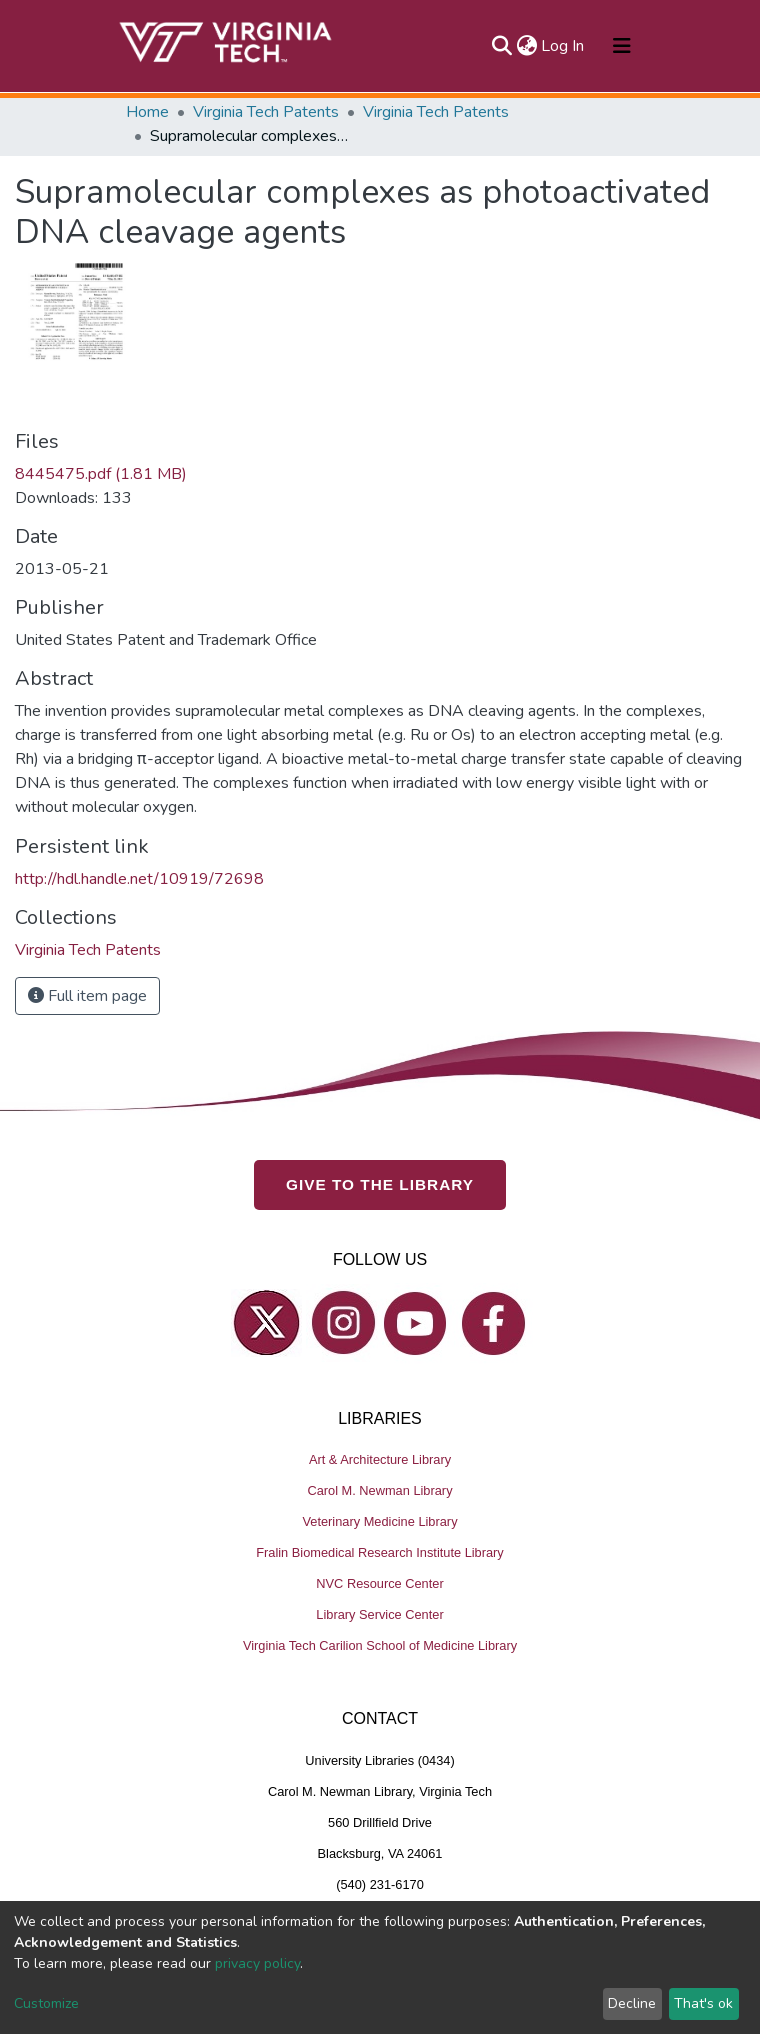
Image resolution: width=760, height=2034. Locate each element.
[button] (526, 46)
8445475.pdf (101, 474)
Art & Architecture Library (380, 1459)
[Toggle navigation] (622, 46)
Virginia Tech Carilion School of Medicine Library (380, 1645)
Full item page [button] (87, 996)
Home (147, 112)
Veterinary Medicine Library (379, 1521)
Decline (632, 2003)
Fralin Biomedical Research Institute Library (380, 1552)
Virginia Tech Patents (266, 112)
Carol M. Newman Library (379, 1490)
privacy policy (257, 1963)
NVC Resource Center (379, 1583)
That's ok (703, 2003)
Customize (46, 2003)
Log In (563, 46)
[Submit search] (501, 46)
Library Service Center (379, 1614)
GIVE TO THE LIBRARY (380, 1184)
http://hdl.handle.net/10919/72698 (139, 879)
